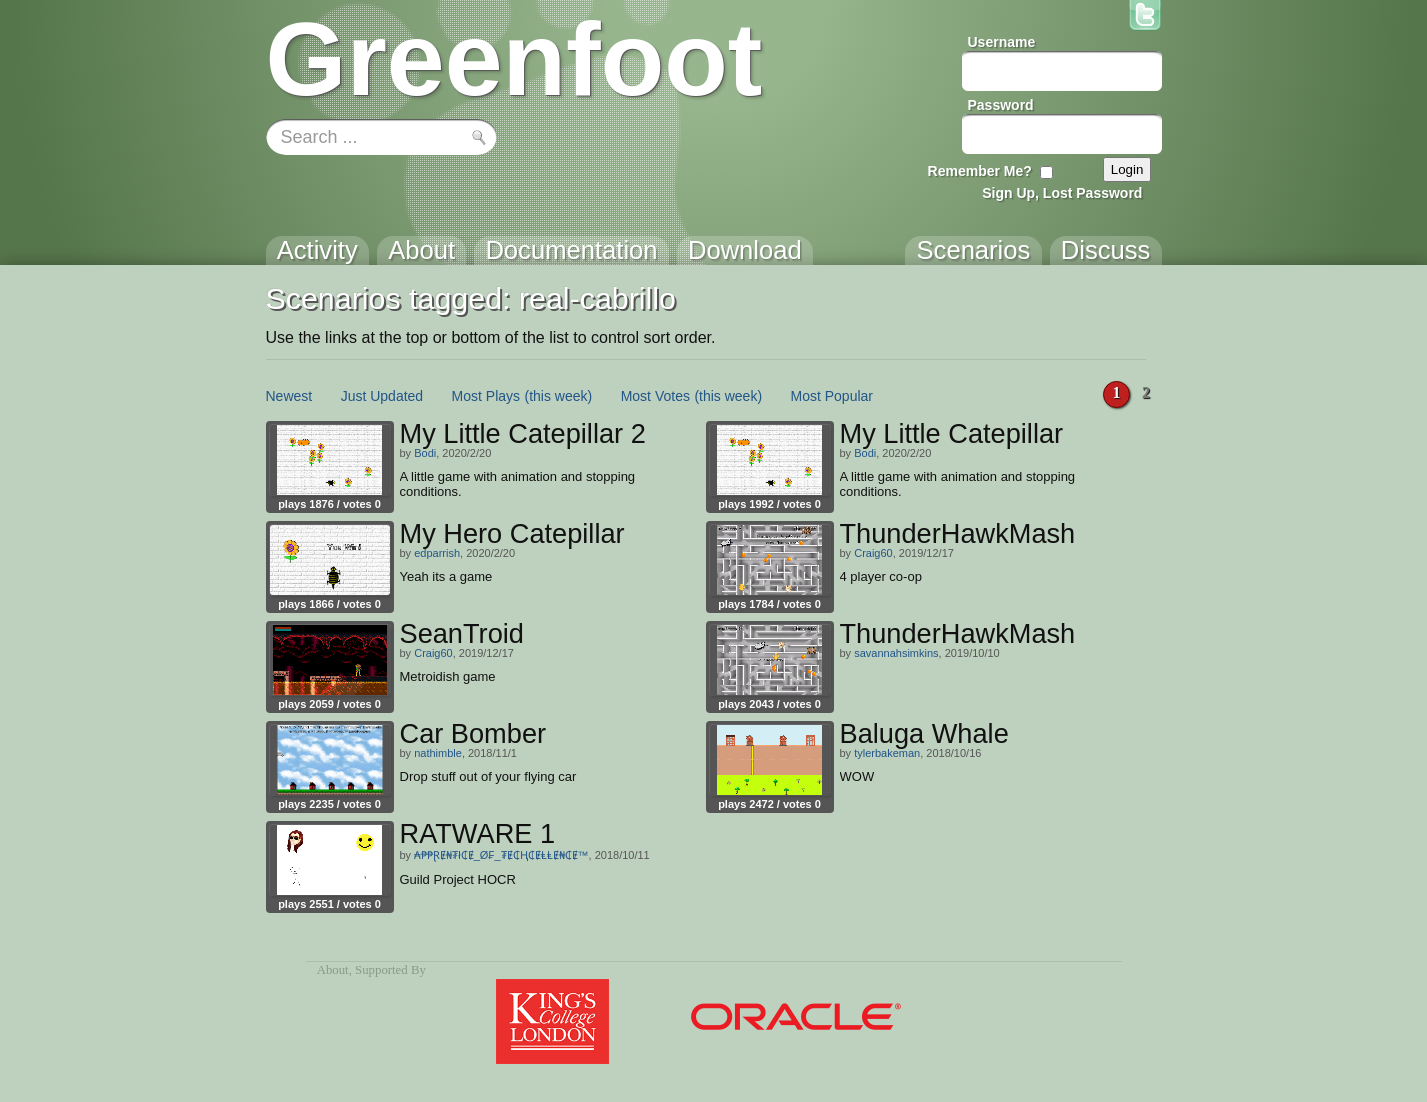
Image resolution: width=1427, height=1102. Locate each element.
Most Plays (486, 396)
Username (1002, 42)
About (333, 970)
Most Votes (655, 396)
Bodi (425, 453)
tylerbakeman (887, 753)
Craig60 (873, 553)
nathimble (438, 753)
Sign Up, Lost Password (1062, 193)
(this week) (559, 396)
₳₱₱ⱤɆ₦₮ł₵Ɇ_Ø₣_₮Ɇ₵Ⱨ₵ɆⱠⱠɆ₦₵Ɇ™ (501, 855)
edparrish (437, 553)
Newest (289, 396)
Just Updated (382, 396)
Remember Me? (980, 171)
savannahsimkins (896, 653)
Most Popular (832, 396)
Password (1001, 105)
